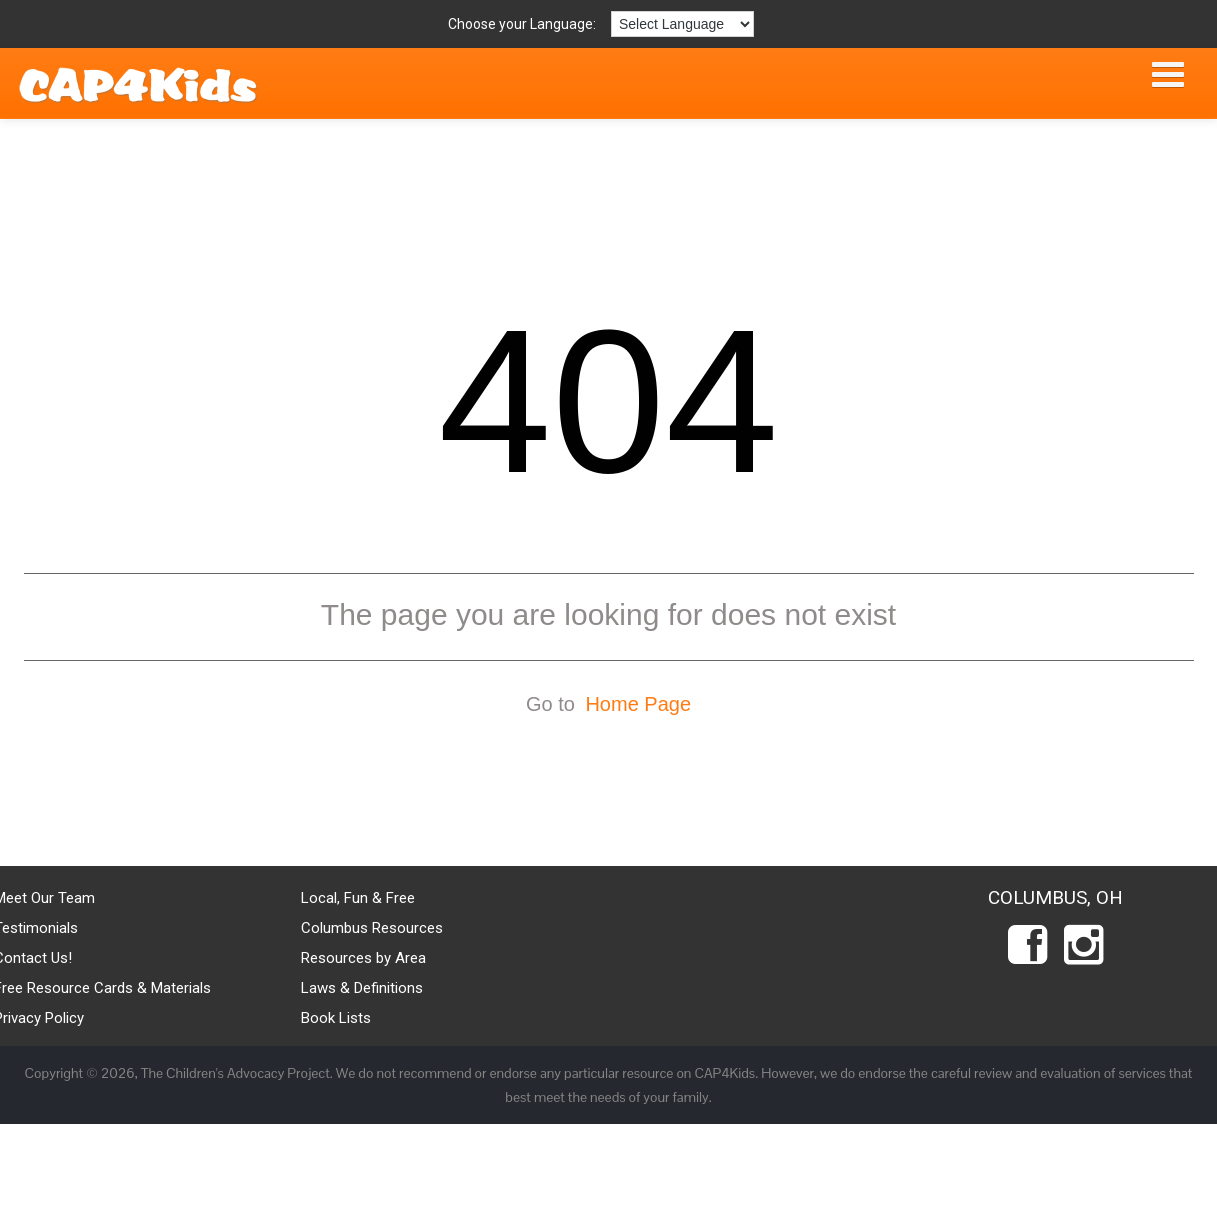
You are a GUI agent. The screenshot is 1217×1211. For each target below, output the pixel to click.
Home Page (638, 704)
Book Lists (336, 1018)
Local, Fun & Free (358, 898)
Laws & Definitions (362, 988)
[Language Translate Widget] (682, 24)
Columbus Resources (372, 928)
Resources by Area (363, 958)
